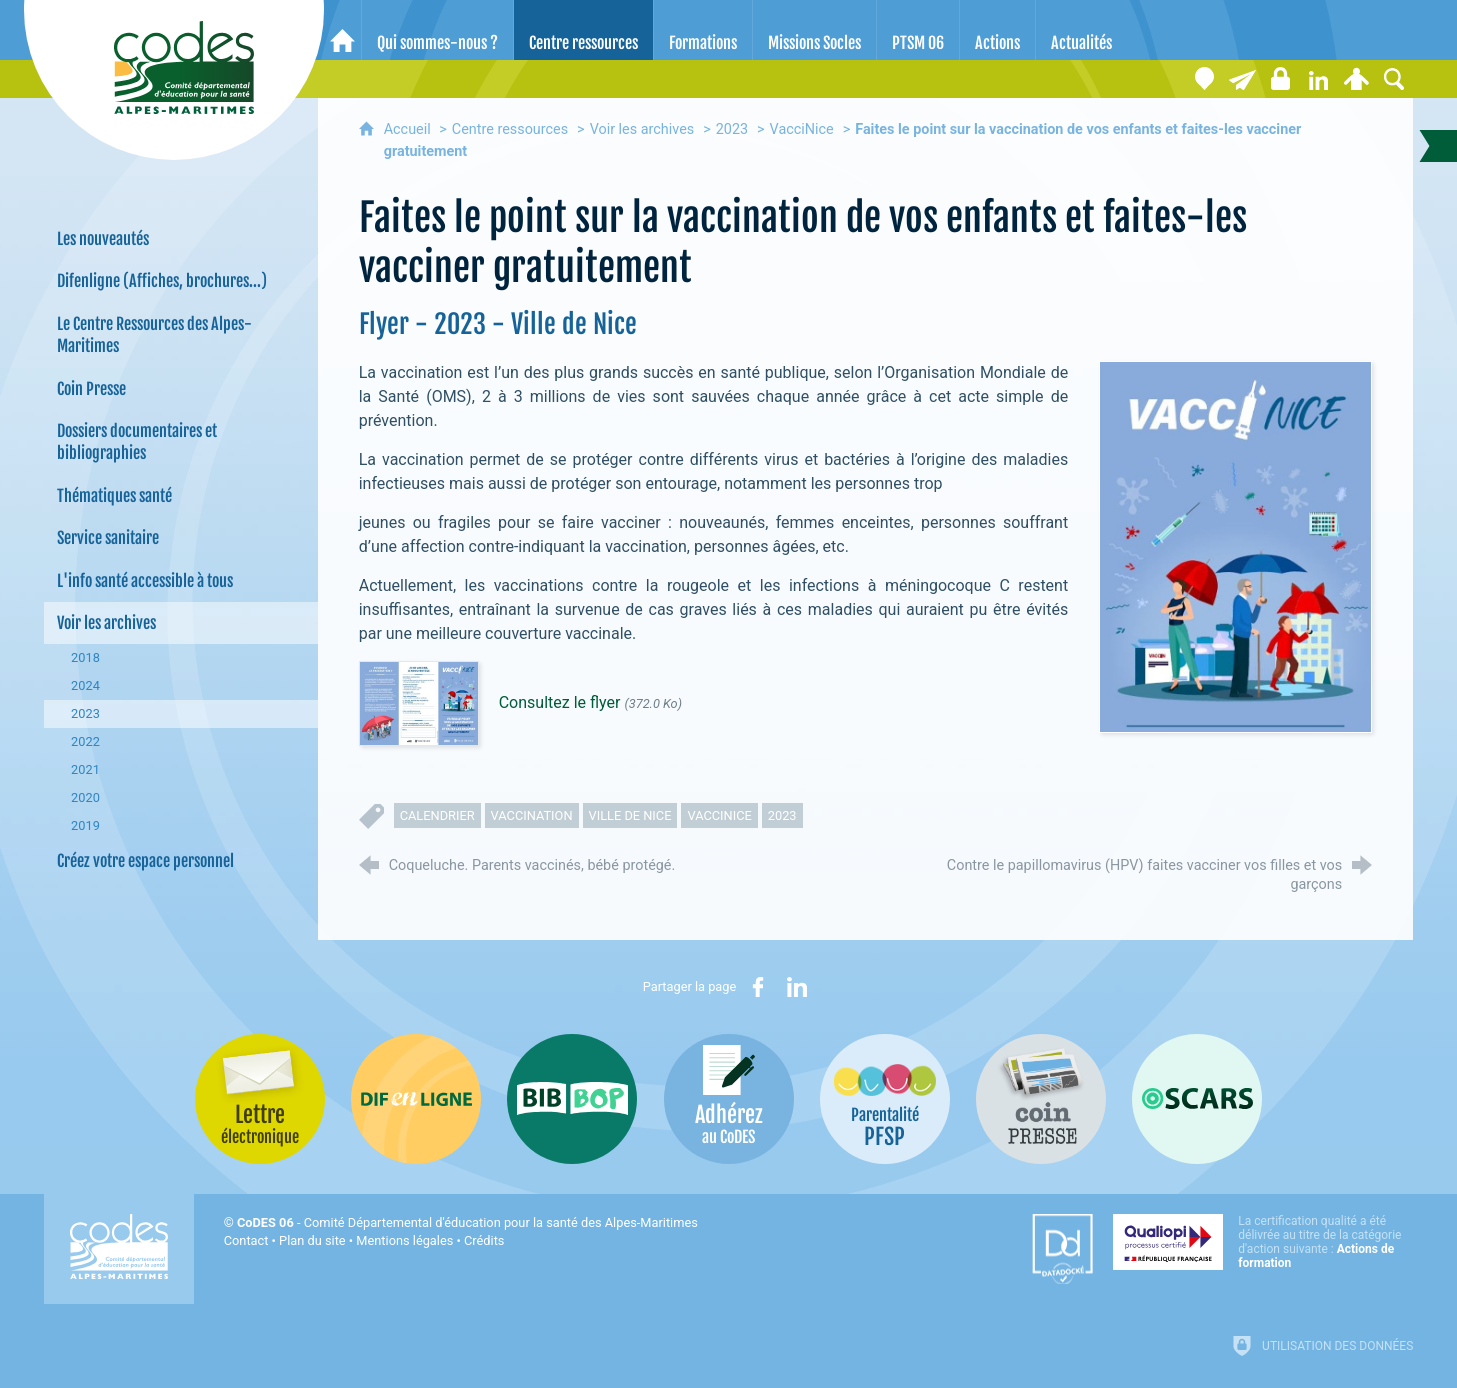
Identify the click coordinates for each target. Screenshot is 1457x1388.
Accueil (409, 129)
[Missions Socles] (814, 30)
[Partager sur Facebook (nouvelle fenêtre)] (758, 987)
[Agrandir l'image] (1236, 546)
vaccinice (719, 815)
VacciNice (802, 129)
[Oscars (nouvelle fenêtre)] (1197, 1099)
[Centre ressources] (583, 30)
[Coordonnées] (1204, 79)
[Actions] (997, 30)
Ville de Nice (630, 815)
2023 (732, 129)
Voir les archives (642, 129)
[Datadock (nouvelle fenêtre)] (1062, 1249)
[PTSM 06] (918, 30)
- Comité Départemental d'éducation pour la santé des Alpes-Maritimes (467, 1222)
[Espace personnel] (1356, 79)
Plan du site (312, 1240)
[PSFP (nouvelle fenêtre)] (885, 1099)
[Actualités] (1081, 30)
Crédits (484, 1240)
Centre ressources (510, 129)
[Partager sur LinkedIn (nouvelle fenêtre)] (797, 987)
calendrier (437, 815)
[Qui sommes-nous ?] (437, 30)
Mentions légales (404, 1240)
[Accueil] (342, 30)
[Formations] (703, 30)
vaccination (532, 815)
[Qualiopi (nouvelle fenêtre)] (1263, 1242)
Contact (246, 1240)
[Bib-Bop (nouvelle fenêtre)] (572, 1099)
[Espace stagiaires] (1280, 79)
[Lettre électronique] (1242, 79)
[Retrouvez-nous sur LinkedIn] (1318, 79)
